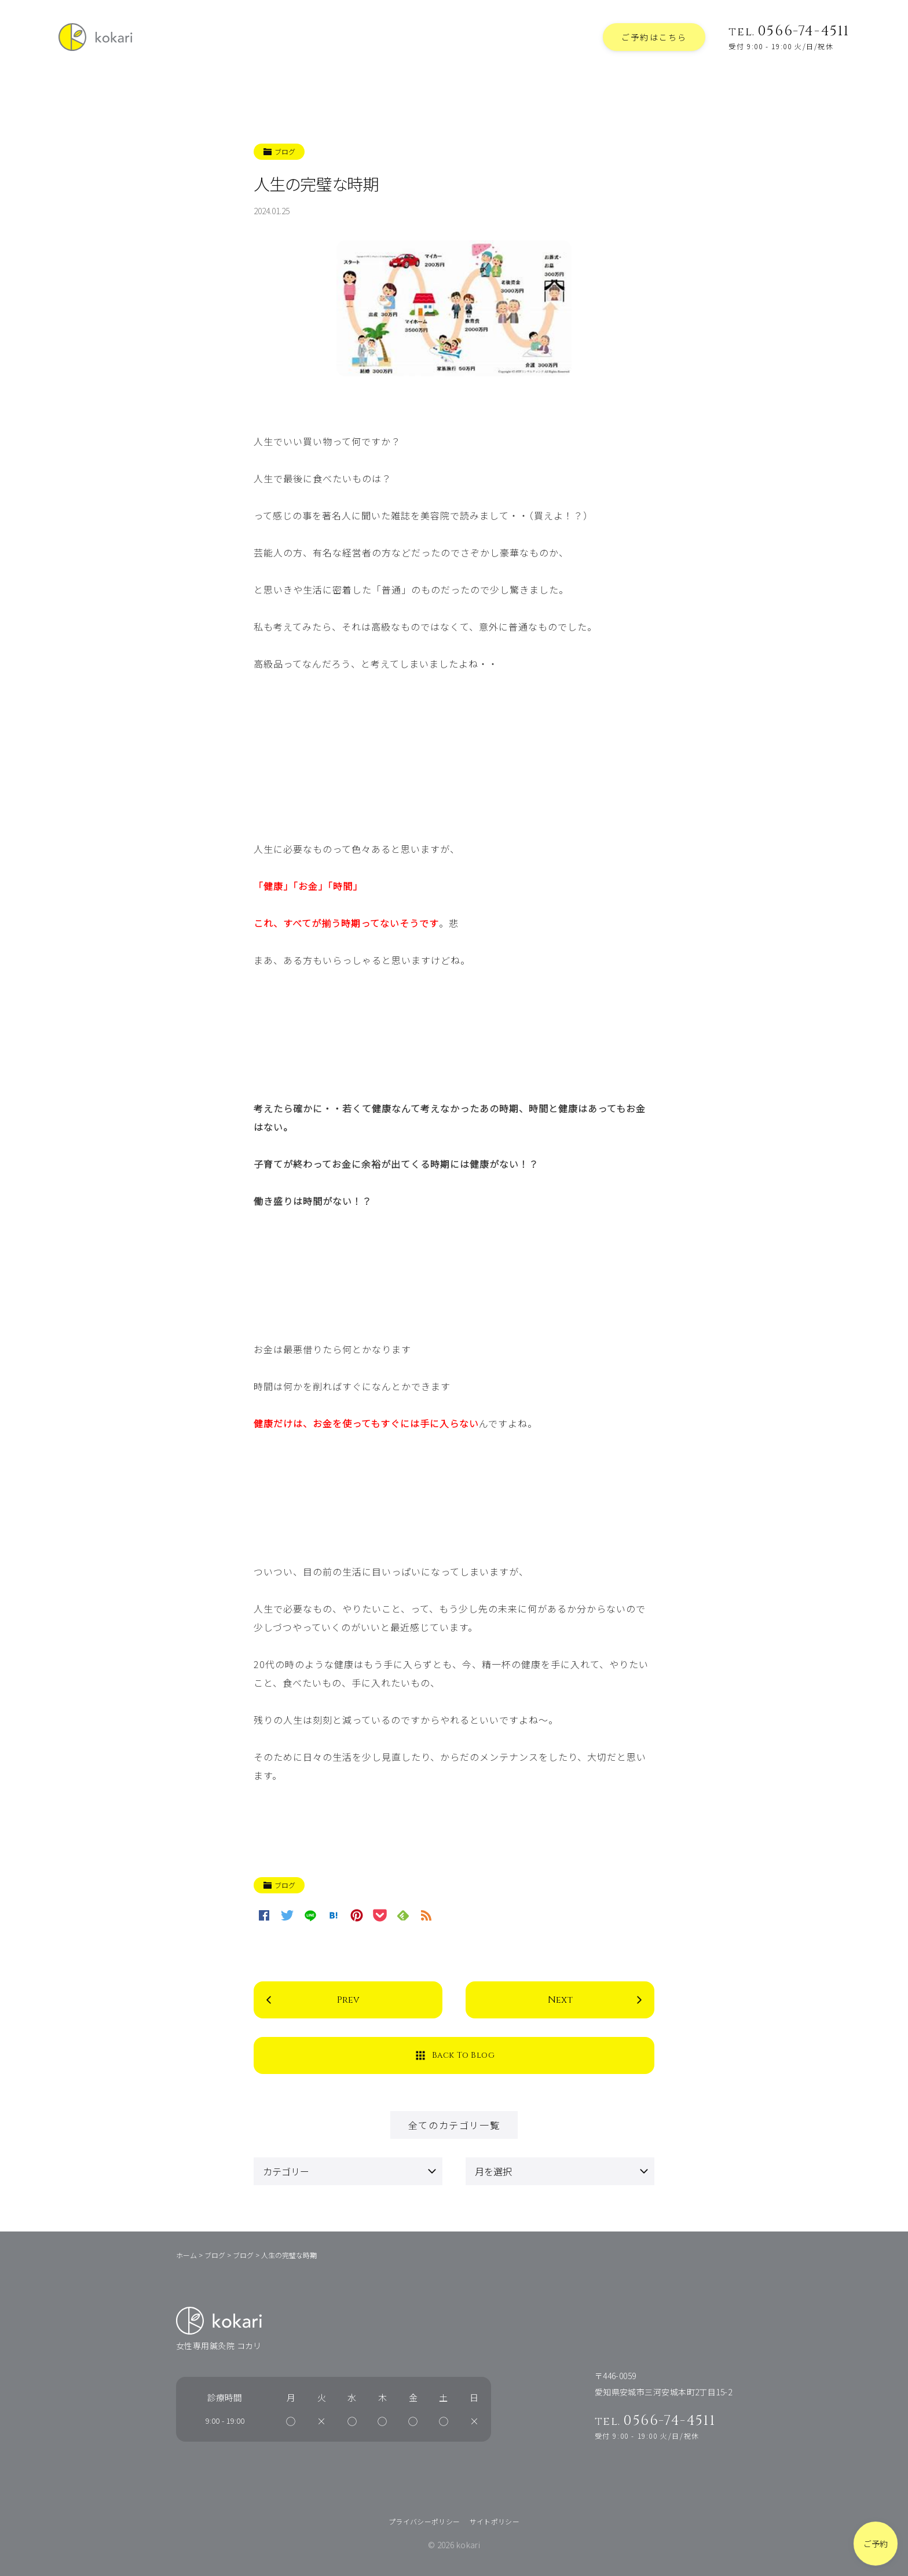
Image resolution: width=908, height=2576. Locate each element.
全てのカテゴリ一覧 (454, 2125)
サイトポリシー (495, 2521)
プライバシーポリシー (424, 2521)
